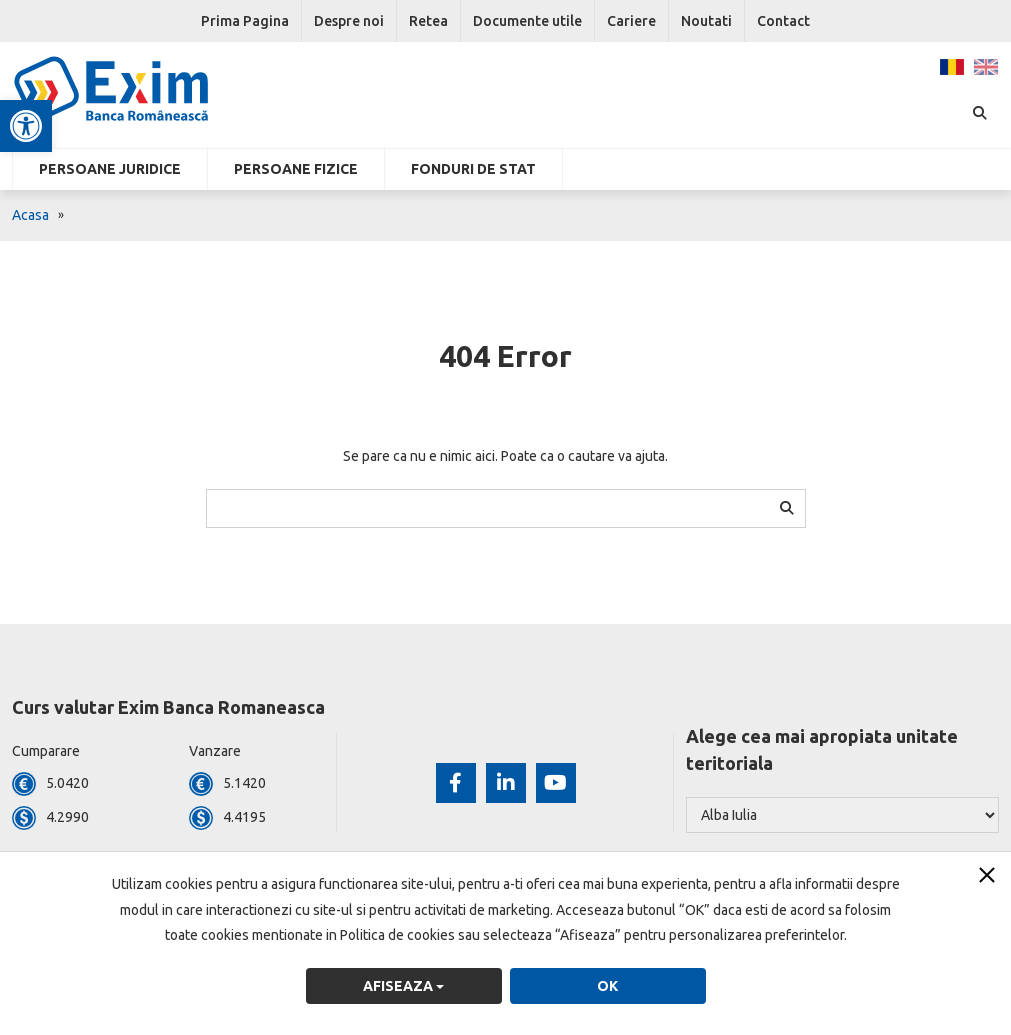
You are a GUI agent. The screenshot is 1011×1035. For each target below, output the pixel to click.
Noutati (706, 21)
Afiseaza (403, 986)
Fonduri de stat (473, 169)
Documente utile (527, 21)
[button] (26, 126)
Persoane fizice (296, 169)
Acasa (30, 215)
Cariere (631, 21)
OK (607, 986)
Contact (783, 21)
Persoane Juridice (110, 169)
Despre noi (349, 21)
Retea (428, 21)
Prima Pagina (245, 21)
